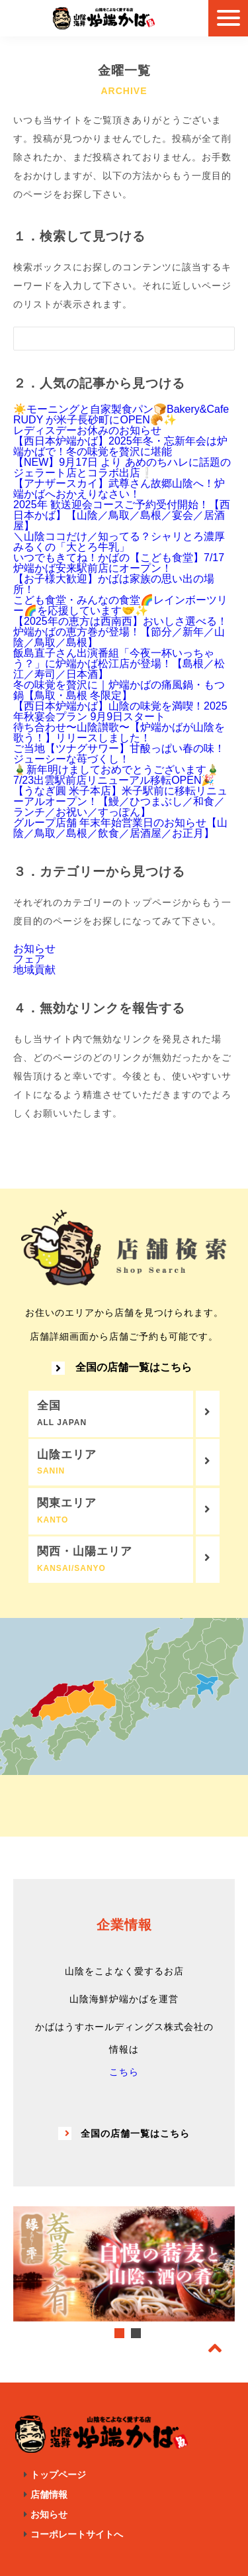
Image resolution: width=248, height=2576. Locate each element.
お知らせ (34, 948)
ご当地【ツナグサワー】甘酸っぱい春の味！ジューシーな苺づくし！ (119, 754)
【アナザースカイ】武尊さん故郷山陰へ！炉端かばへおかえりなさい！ (119, 489)
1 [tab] (119, 2333)
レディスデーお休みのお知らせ (87, 430)
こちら (124, 2071)
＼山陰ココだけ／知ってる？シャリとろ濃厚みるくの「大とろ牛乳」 (119, 542)
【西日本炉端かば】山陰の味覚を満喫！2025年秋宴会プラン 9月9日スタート (120, 711)
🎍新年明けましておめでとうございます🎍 (116, 769)
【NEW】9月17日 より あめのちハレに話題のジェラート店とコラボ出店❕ (122, 467)
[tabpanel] (124, 2264)
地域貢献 (34, 969)
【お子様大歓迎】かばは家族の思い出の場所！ (113, 584)
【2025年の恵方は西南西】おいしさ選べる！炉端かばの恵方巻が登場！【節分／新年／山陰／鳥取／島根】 (120, 632)
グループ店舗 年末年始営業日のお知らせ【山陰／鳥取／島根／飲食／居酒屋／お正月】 (120, 828)
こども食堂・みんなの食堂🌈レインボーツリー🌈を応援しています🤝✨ (120, 605)
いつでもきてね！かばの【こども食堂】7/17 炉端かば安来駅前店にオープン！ (118, 563)
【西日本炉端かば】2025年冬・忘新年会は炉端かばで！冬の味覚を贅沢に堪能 (120, 446)
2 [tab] (136, 2333)
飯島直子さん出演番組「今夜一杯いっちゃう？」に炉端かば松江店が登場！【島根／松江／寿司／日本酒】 (119, 663)
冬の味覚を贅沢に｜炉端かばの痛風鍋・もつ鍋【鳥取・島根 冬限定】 (119, 690)
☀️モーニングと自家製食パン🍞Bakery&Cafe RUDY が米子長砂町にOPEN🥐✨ (121, 414)
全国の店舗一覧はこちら (122, 1368)
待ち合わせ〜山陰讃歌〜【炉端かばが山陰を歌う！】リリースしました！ (119, 732)
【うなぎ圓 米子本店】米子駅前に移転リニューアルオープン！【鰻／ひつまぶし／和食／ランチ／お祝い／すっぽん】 (120, 801)
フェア (29, 959)
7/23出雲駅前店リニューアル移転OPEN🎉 (113, 780)
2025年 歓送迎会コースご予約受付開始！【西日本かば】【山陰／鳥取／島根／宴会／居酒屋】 (121, 515)
